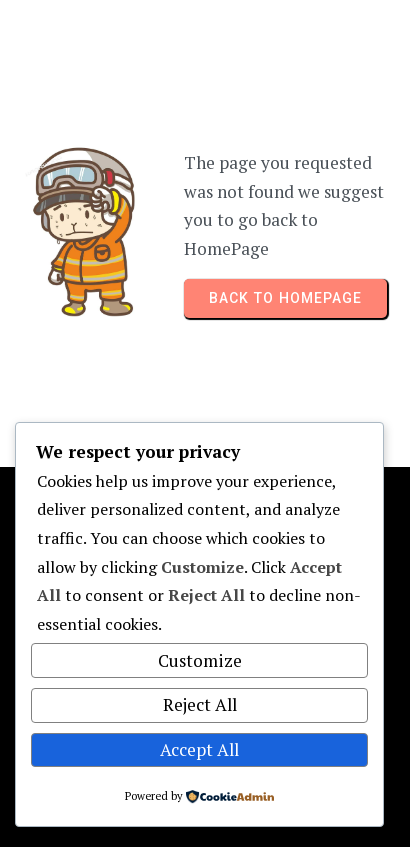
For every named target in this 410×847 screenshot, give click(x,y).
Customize (200, 660)
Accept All (199, 749)
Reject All (200, 704)
